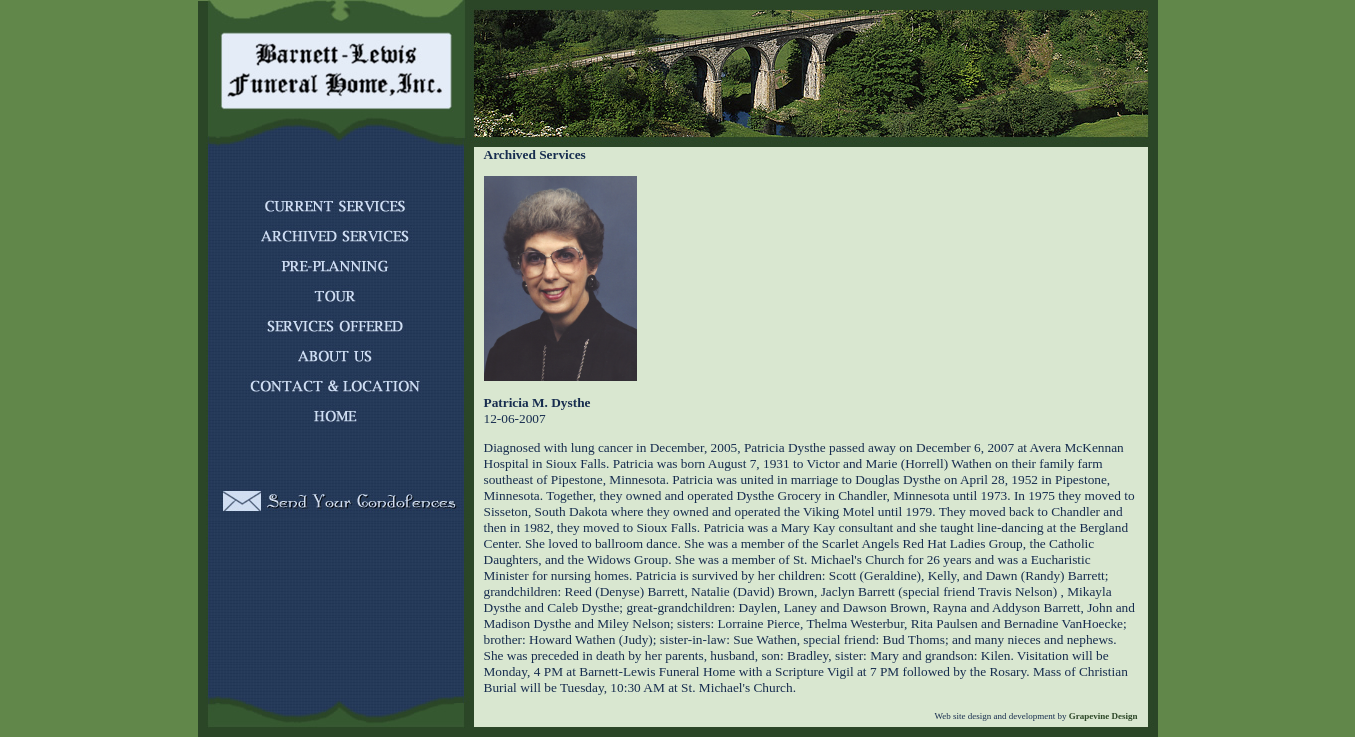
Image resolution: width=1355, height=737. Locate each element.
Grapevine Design (1102, 716)
